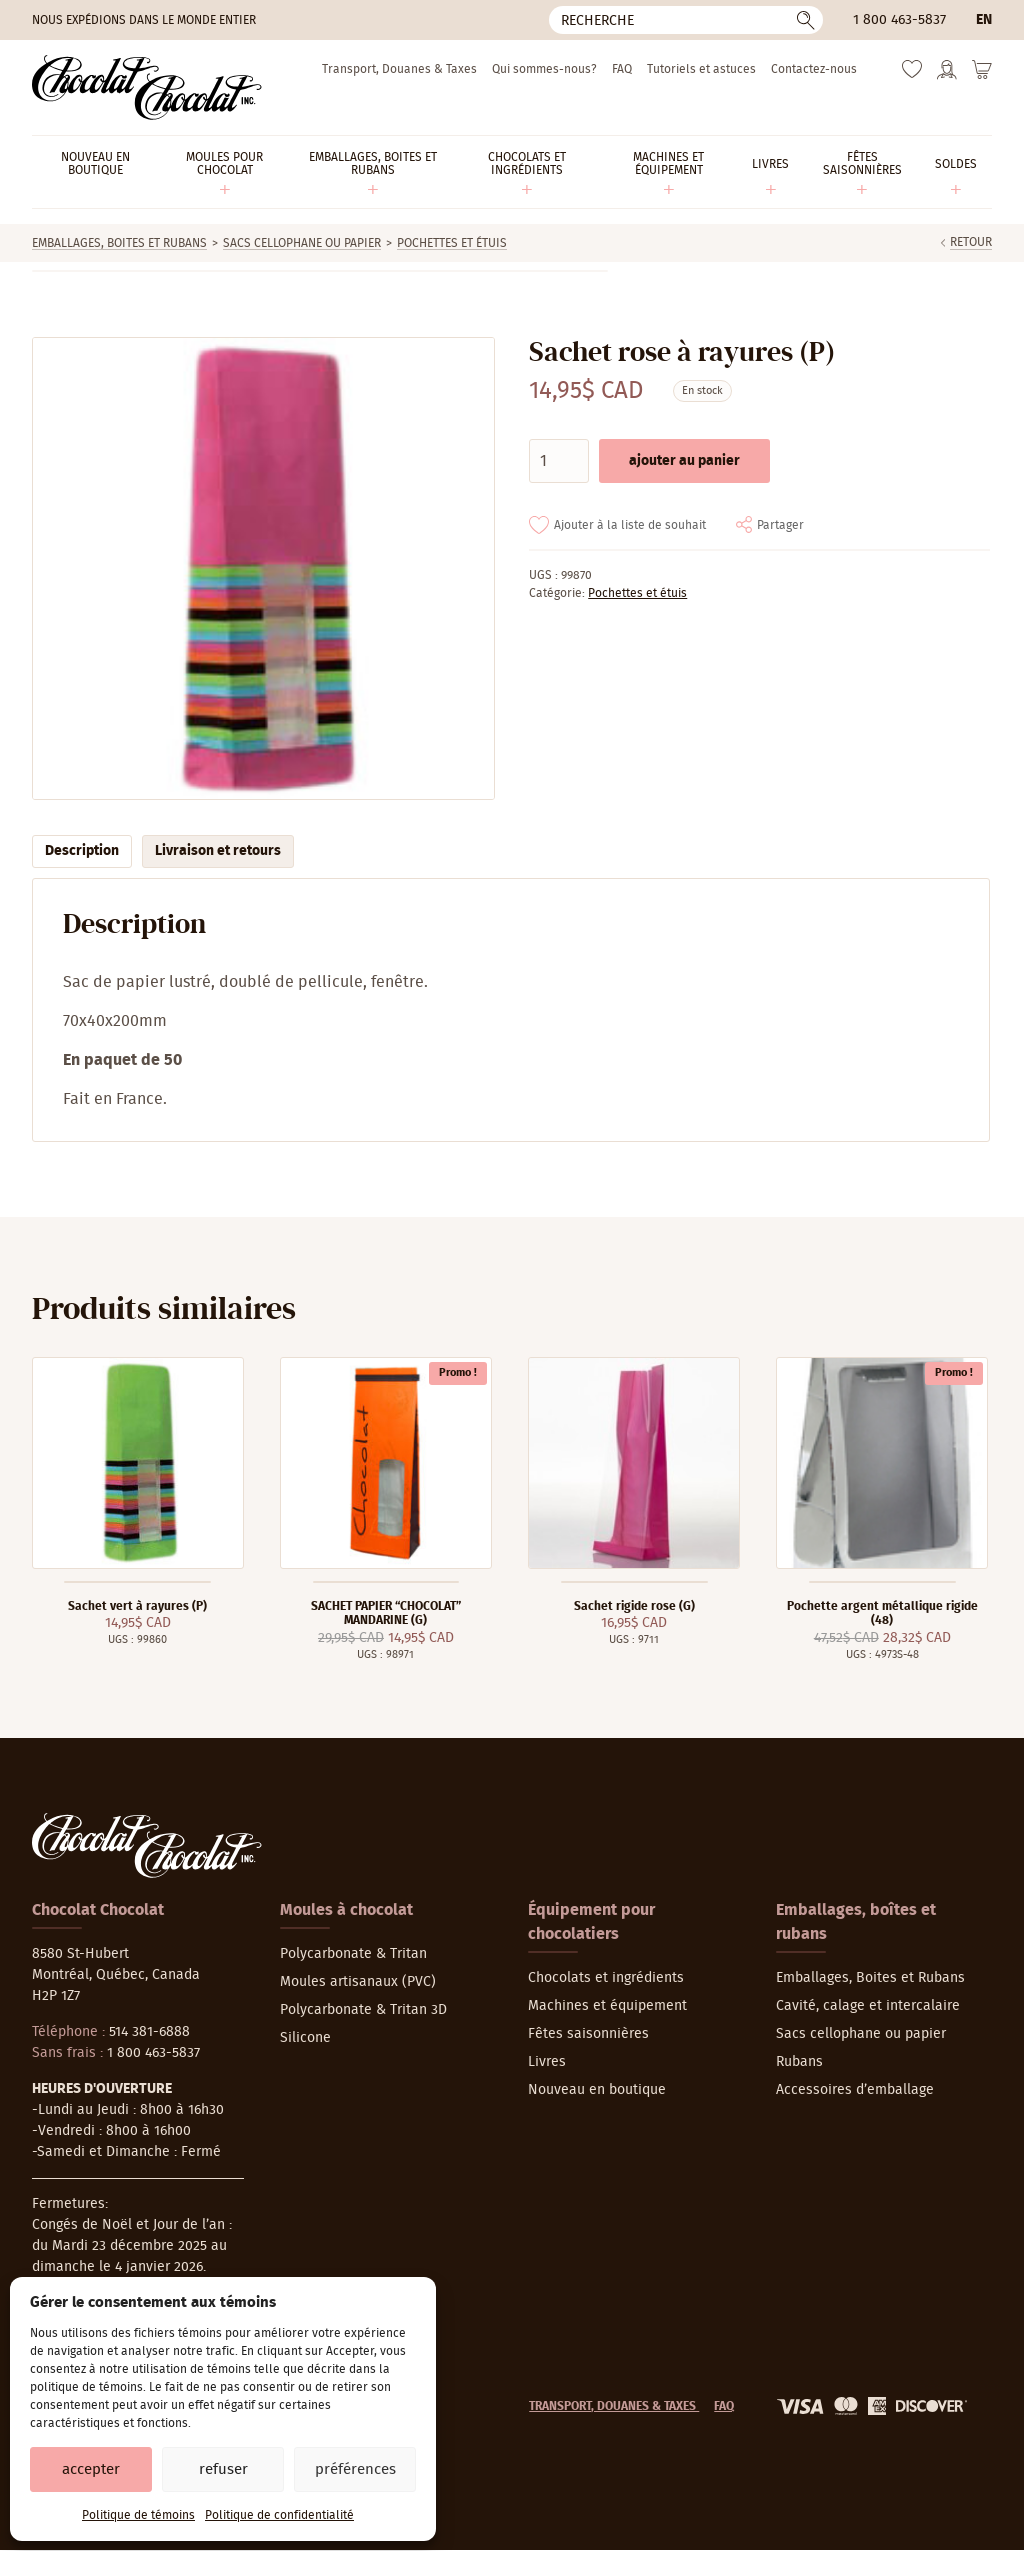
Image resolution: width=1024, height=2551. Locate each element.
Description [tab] (82, 851)
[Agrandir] (262, 568)
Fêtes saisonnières (588, 2034)
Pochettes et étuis (452, 243)
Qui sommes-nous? (544, 69)
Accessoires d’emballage (855, 2090)
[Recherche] (686, 20)
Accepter (91, 2469)
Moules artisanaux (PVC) (358, 1982)
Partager (780, 525)
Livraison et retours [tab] (218, 851)
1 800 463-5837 (899, 20)
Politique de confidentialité (279, 2515)
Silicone (305, 2038)
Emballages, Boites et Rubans (119, 243)
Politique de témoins (138, 2515)
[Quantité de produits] (559, 461)
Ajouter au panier (684, 461)
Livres (547, 2062)
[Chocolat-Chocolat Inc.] (147, 87)
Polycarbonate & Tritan (353, 1954)
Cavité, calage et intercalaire (868, 2006)
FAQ (622, 69)
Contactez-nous (814, 69)
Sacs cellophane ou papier (302, 243)
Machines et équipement (607, 2006)
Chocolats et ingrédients (606, 1978)
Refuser (223, 2469)
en (984, 20)
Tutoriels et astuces (701, 69)
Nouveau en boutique (597, 2090)
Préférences (355, 2469)
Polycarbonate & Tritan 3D (363, 2010)
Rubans (799, 2062)
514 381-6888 (149, 2032)
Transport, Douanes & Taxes (399, 69)
